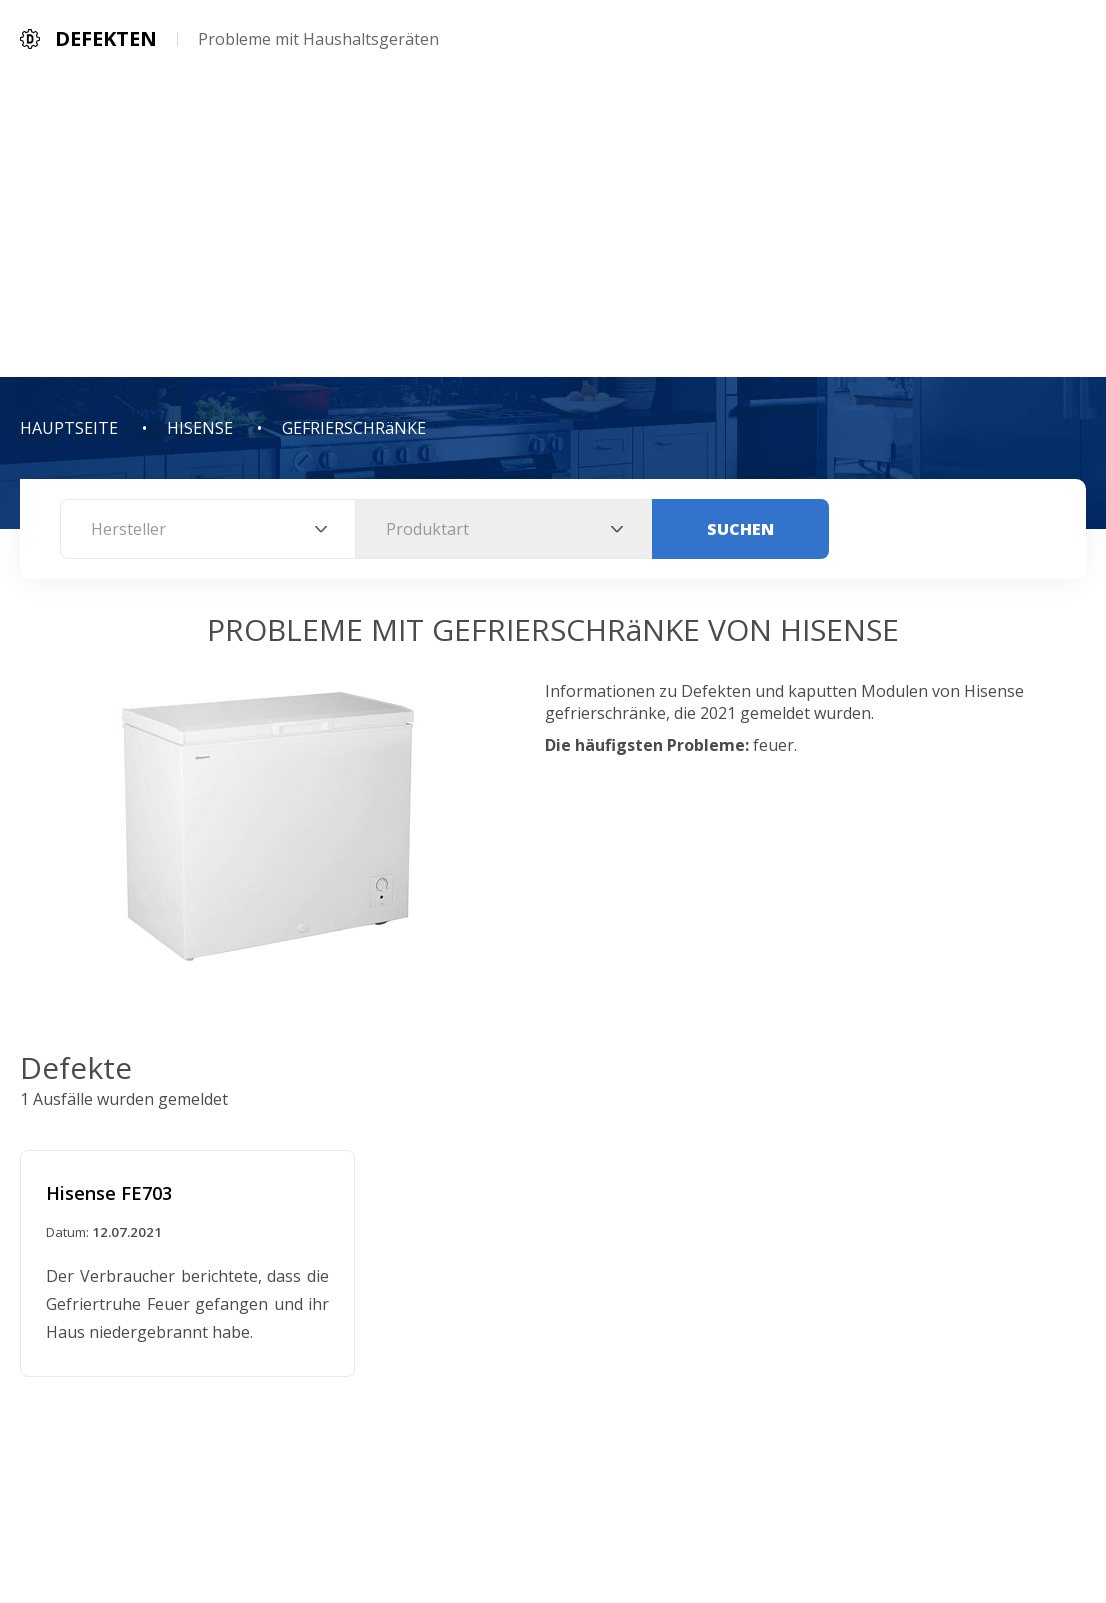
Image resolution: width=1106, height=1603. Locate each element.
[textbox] (208, 529)
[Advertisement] (553, 227)
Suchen (740, 529)
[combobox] (208, 529)
